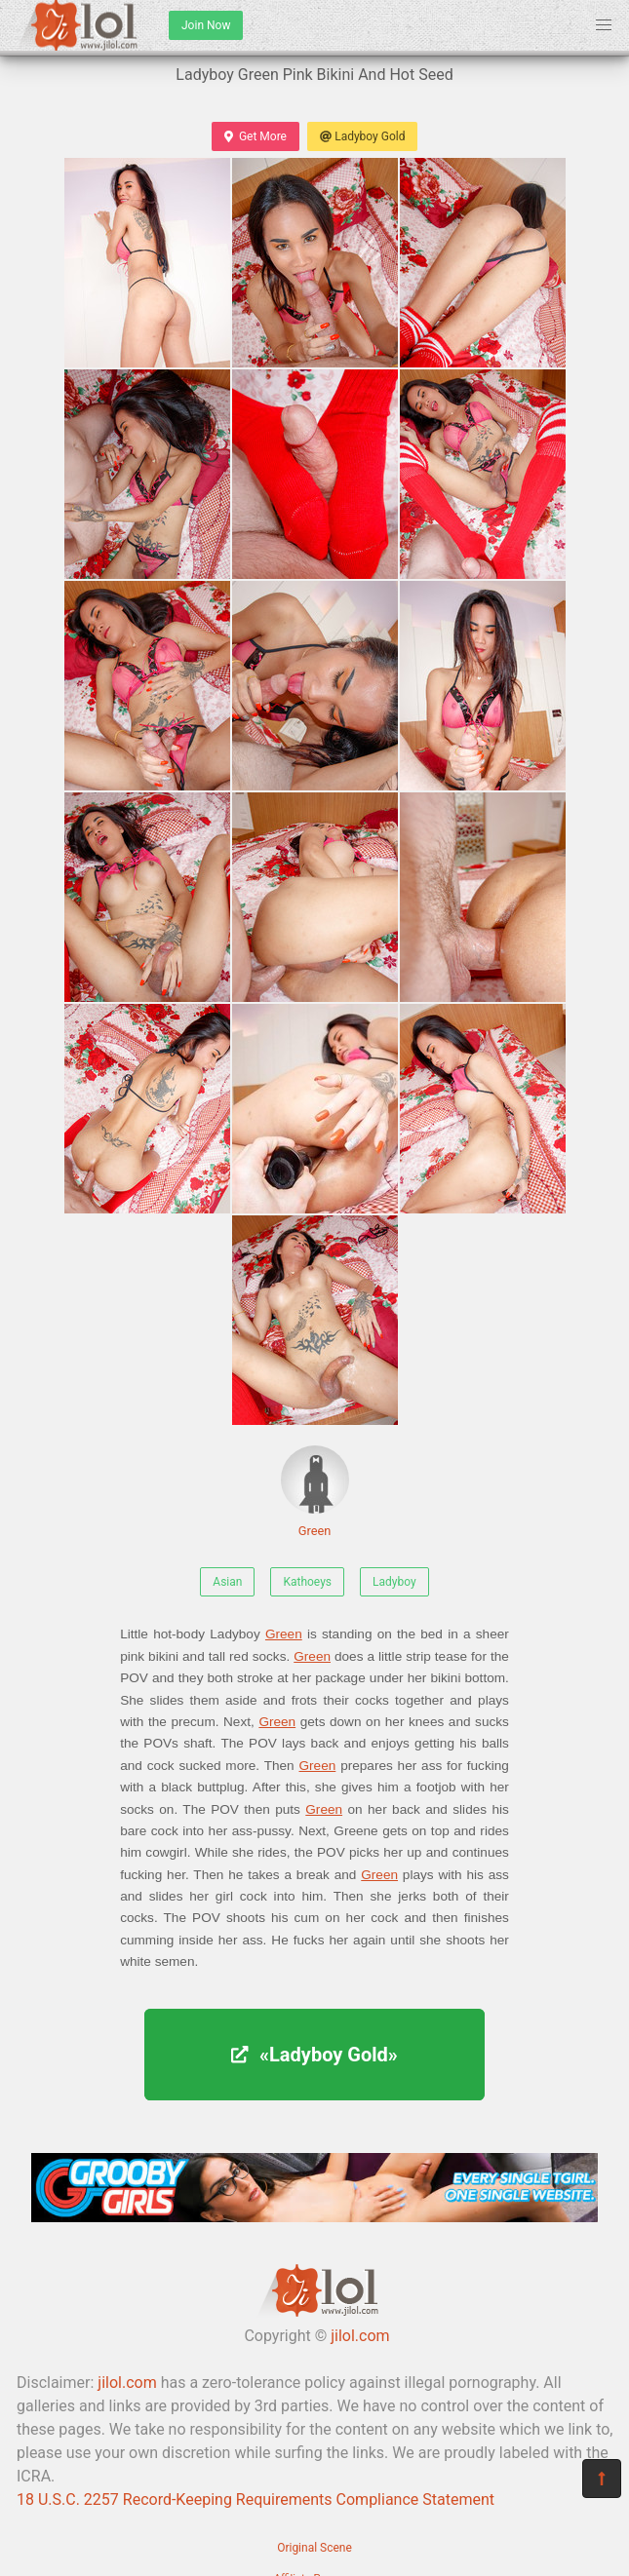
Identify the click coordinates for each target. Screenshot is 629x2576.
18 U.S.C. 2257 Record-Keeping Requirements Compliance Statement (255, 2499)
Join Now (205, 25)
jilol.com (360, 2335)
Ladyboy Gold (362, 136)
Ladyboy (394, 1582)
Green (315, 1491)
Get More (255, 136)
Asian (227, 1582)
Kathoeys (307, 1582)
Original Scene (314, 2548)
